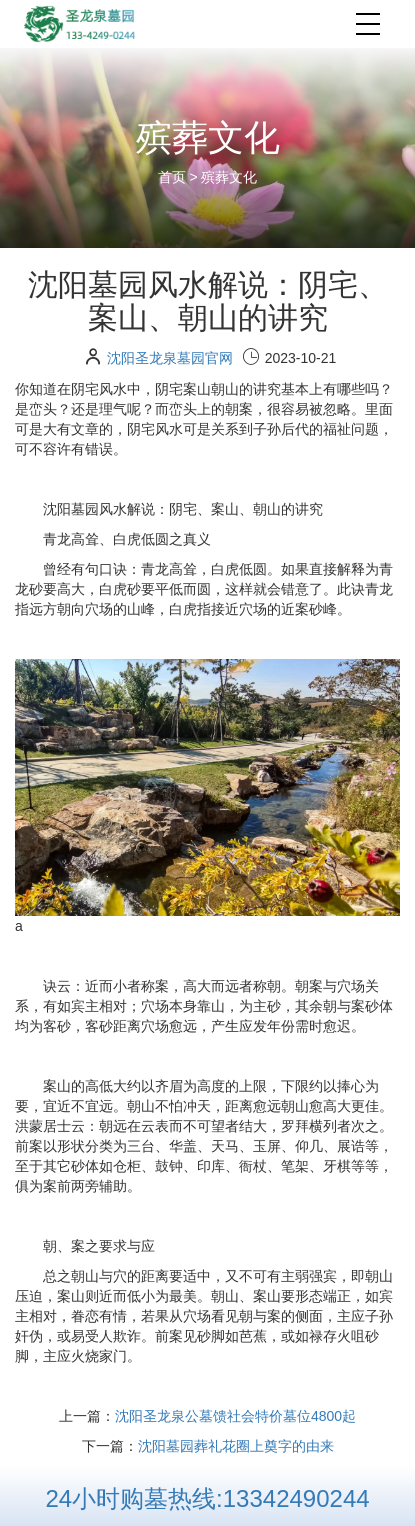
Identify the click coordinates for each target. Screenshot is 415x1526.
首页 (174, 177)
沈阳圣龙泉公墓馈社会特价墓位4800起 (235, 1416)
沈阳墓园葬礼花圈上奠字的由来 (236, 1446)
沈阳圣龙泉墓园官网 (170, 358)
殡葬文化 (229, 177)
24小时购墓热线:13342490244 (207, 1498)
